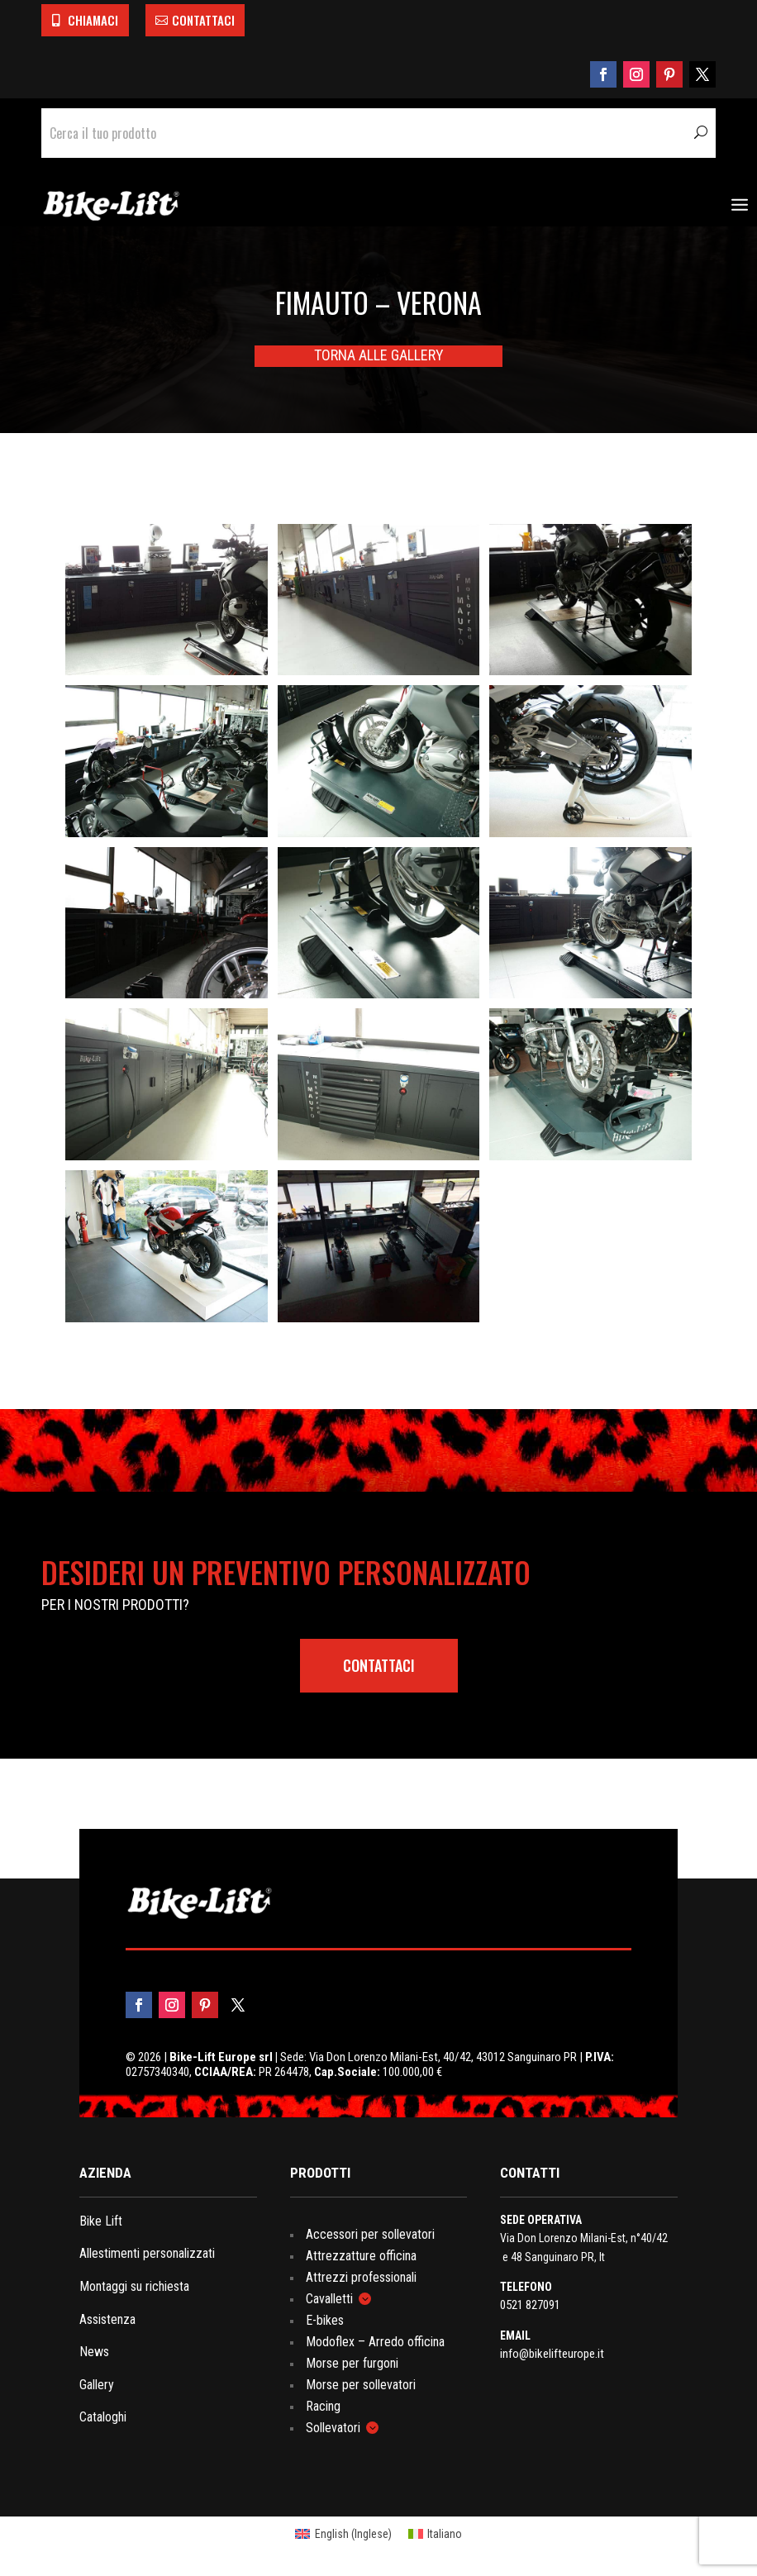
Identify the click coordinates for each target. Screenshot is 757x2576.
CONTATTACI (203, 20)
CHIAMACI (93, 20)
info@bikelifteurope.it (552, 2353)
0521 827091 (530, 2304)
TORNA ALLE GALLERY (379, 355)
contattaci (379, 1665)
